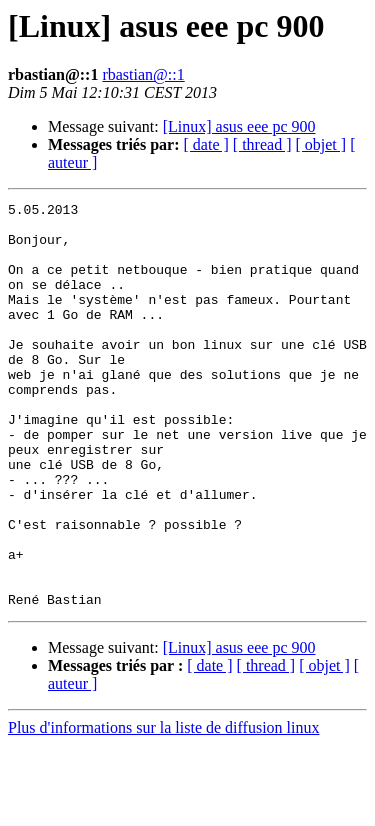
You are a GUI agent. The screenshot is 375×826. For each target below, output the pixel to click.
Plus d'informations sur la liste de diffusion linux (163, 808)
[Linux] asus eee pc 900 (239, 126)
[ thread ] (262, 144)
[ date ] (206, 144)
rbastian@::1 (143, 74)
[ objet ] (320, 144)
